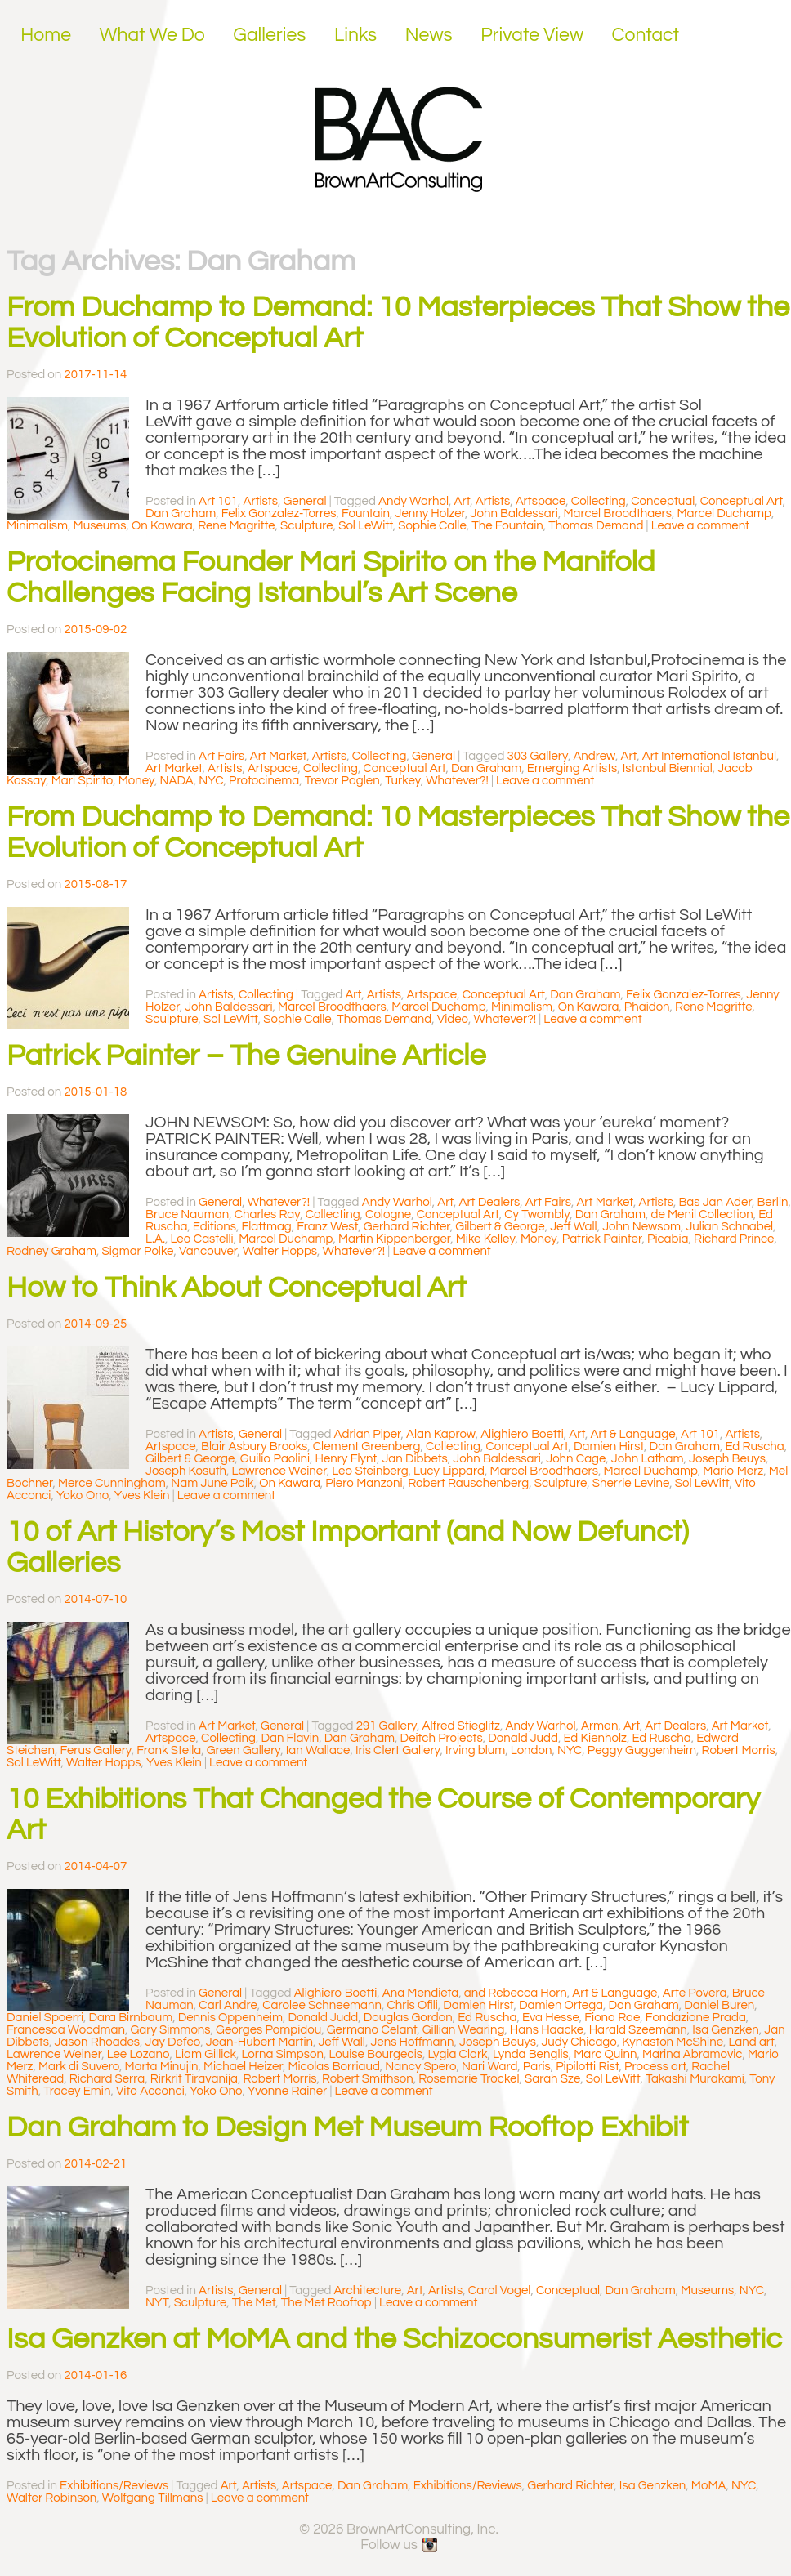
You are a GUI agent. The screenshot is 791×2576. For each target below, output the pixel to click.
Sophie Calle (432, 526)
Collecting (598, 501)
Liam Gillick (205, 2054)
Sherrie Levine (631, 1483)
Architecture (368, 2290)
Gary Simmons (170, 2030)
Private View (531, 35)
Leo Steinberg (370, 1471)
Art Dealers (489, 1202)
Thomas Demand (595, 526)
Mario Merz (733, 1471)
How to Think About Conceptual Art (237, 1287)
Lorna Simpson (282, 2054)
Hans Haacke (546, 2030)
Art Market (278, 756)
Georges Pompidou (268, 2030)
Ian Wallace (318, 1750)
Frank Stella (168, 1750)
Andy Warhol (413, 501)
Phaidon (647, 1007)
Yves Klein (142, 1495)
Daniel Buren (719, 2005)
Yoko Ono (82, 1495)
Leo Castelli (202, 1239)
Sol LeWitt (365, 526)
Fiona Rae (612, 2017)
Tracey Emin (76, 2091)
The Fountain (507, 526)
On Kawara (162, 526)
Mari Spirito (82, 781)
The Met (254, 2303)
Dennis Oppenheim (230, 2017)
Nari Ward (489, 2066)
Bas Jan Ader (715, 1202)
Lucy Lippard (449, 1471)
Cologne (388, 1214)
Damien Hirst (609, 1446)
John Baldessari (514, 513)
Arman (600, 1726)
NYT (156, 2303)
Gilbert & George (499, 1227)
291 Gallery (386, 1726)
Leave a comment (700, 526)
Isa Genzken (725, 2030)
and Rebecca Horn (515, 1993)
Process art (655, 2066)
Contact (646, 35)
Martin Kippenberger (394, 1239)
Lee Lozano (138, 2054)
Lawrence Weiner (279, 1471)
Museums (100, 526)
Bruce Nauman (187, 1214)
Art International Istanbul (709, 756)
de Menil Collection (701, 1214)
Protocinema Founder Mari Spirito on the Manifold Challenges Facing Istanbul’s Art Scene (331, 578)
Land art (752, 2042)
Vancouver (208, 1251)
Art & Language (633, 1434)
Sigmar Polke (137, 1251)
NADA (177, 781)
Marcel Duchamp (724, 513)
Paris (537, 2066)
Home (45, 35)
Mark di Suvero (78, 2066)
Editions (214, 1227)
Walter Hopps (280, 1251)
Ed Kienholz (594, 1738)
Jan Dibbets (414, 1459)
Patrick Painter (602, 1239)
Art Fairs (221, 756)
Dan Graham (180, 513)
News (429, 35)
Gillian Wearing (463, 2030)
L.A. (155, 1239)
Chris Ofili (412, 2005)
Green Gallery (244, 1750)
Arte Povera (695, 1993)
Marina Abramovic (692, 2054)
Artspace (541, 501)
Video (452, 1019)
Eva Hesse (550, 2017)
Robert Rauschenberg (468, 1483)
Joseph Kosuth (185, 1471)
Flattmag (266, 1227)
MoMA (708, 2486)
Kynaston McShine (672, 2042)
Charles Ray (268, 1214)
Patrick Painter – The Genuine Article (246, 1055)
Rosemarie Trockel (468, 2079)
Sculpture (306, 526)
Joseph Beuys (727, 1459)
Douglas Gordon (408, 2017)
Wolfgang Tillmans (152, 2498)
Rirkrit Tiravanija (194, 2079)
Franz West (327, 1227)
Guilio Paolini (275, 1459)
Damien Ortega (561, 2005)
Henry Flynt (346, 1459)
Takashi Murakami (695, 2079)
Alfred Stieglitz (461, 1726)
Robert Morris (738, 1750)
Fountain (366, 513)
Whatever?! (457, 781)
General (304, 501)
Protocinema (264, 781)
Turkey (403, 781)
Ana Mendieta (420, 1993)
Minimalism (37, 526)
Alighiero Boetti (522, 1434)
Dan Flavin (290, 1738)
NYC (211, 781)
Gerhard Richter (407, 1227)
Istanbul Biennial (668, 768)
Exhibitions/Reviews (114, 2486)
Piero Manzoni (363, 1483)
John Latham (647, 1459)
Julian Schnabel (729, 1227)
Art (462, 501)
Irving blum (475, 1750)
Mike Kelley (486, 1239)
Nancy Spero (420, 2066)
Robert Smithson (367, 2079)
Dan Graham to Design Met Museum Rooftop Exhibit (347, 2127)
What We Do (152, 35)
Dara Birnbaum (131, 2017)
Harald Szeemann (638, 2030)
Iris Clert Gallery (397, 1750)
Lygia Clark (458, 2054)
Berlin (772, 1202)
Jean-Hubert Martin (259, 2042)
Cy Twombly (537, 1214)
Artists (261, 501)
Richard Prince (734, 1239)
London (531, 1750)
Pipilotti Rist (587, 2066)
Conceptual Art (741, 501)
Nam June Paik (212, 1483)
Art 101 (218, 501)
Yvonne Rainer (287, 2091)
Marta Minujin (162, 2066)
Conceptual (663, 501)
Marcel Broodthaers (617, 513)
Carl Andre (228, 2005)
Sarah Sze (552, 2079)
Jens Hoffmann (412, 2042)
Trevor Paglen (342, 781)
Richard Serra (107, 2079)
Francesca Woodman (66, 2030)
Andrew (594, 756)
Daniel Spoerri (45, 2017)
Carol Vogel (499, 2290)
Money (136, 781)
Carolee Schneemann (322, 2005)
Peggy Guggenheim (642, 1750)
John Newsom (641, 1227)
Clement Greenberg (367, 1446)
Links (355, 35)
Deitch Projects (441, 1738)
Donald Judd (523, 1738)
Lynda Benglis (531, 2054)
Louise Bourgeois (375, 2054)
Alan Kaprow (441, 1434)
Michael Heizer (243, 2066)
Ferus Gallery (95, 1750)
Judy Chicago (579, 2042)
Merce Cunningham (112, 1483)
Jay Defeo (173, 2042)
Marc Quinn (605, 2054)
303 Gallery (537, 756)
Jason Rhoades (97, 2042)
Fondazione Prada (696, 2017)
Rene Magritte (236, 526)
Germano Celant (372, 2030)
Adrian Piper (367, 1434)
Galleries (269, 35)
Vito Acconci (150, 2091)
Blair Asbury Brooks (254, 1446)
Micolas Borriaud (333, 2066)
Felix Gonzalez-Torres (279, 513)
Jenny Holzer (430, 513)
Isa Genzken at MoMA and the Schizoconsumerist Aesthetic (394, 2339)
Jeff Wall (573, 1227)
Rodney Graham (51, 1251)
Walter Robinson (51, 2498)
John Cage (576, 1459)
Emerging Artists (572, 768)
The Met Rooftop (326, 2303)
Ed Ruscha (754, 1446)
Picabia (668, 1239)
